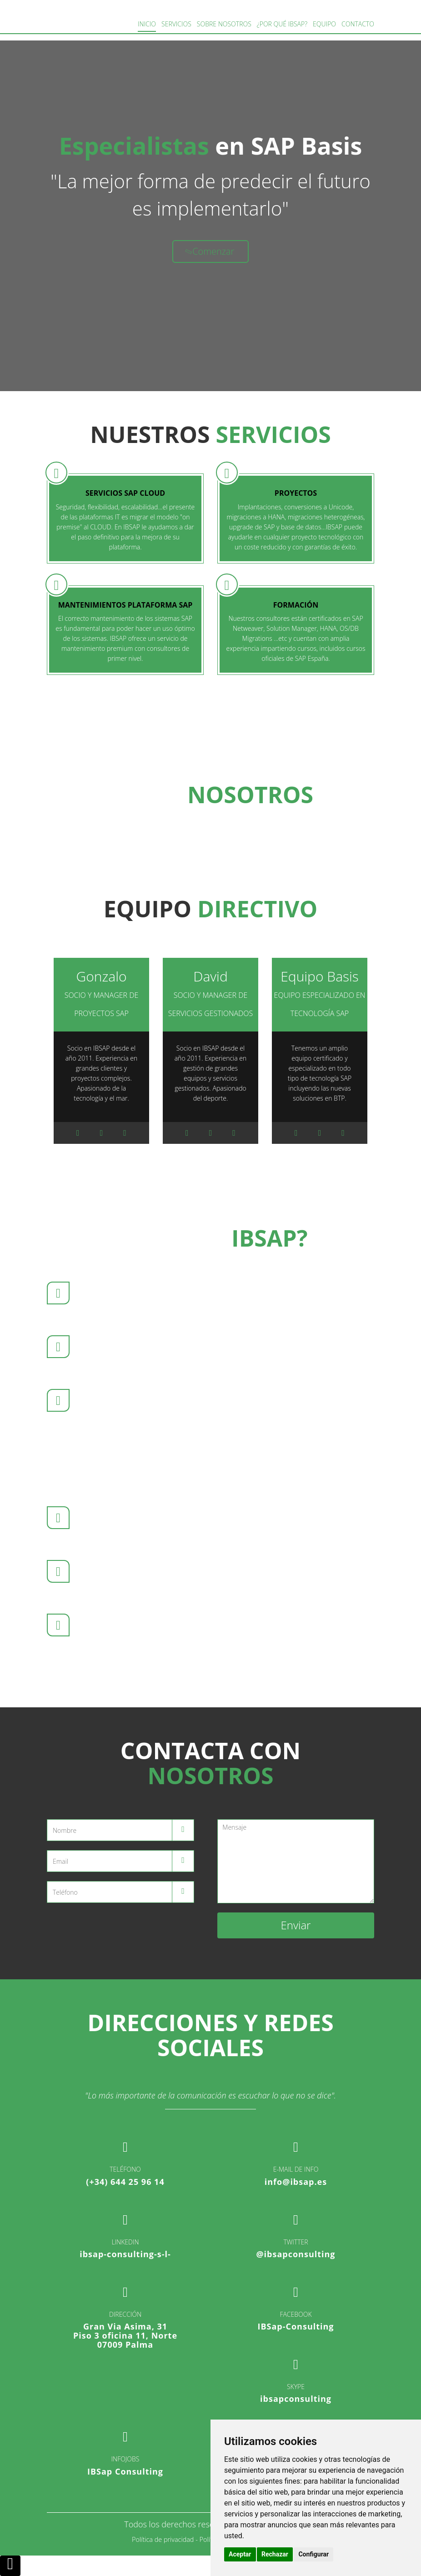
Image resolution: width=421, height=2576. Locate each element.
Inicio (147, 24)
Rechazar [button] (274, 2554)
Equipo (324, 24)
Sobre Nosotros (224, 24)
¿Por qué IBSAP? (282, 24)
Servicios (176, 24)
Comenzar (209, 251)
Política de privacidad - (165, 2539)
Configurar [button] (313, 2554)
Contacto (357, 24)
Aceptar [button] (240, 2554)
